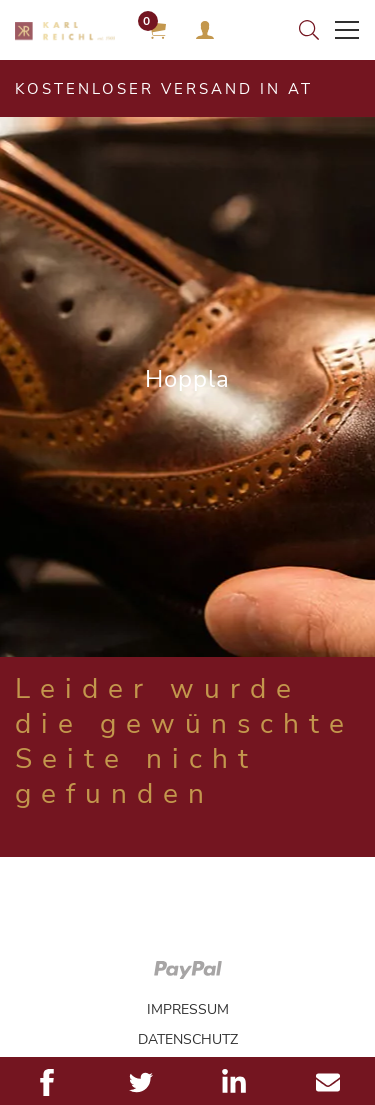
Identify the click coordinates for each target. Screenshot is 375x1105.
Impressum (188, 1009)
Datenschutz (188, 1039)
